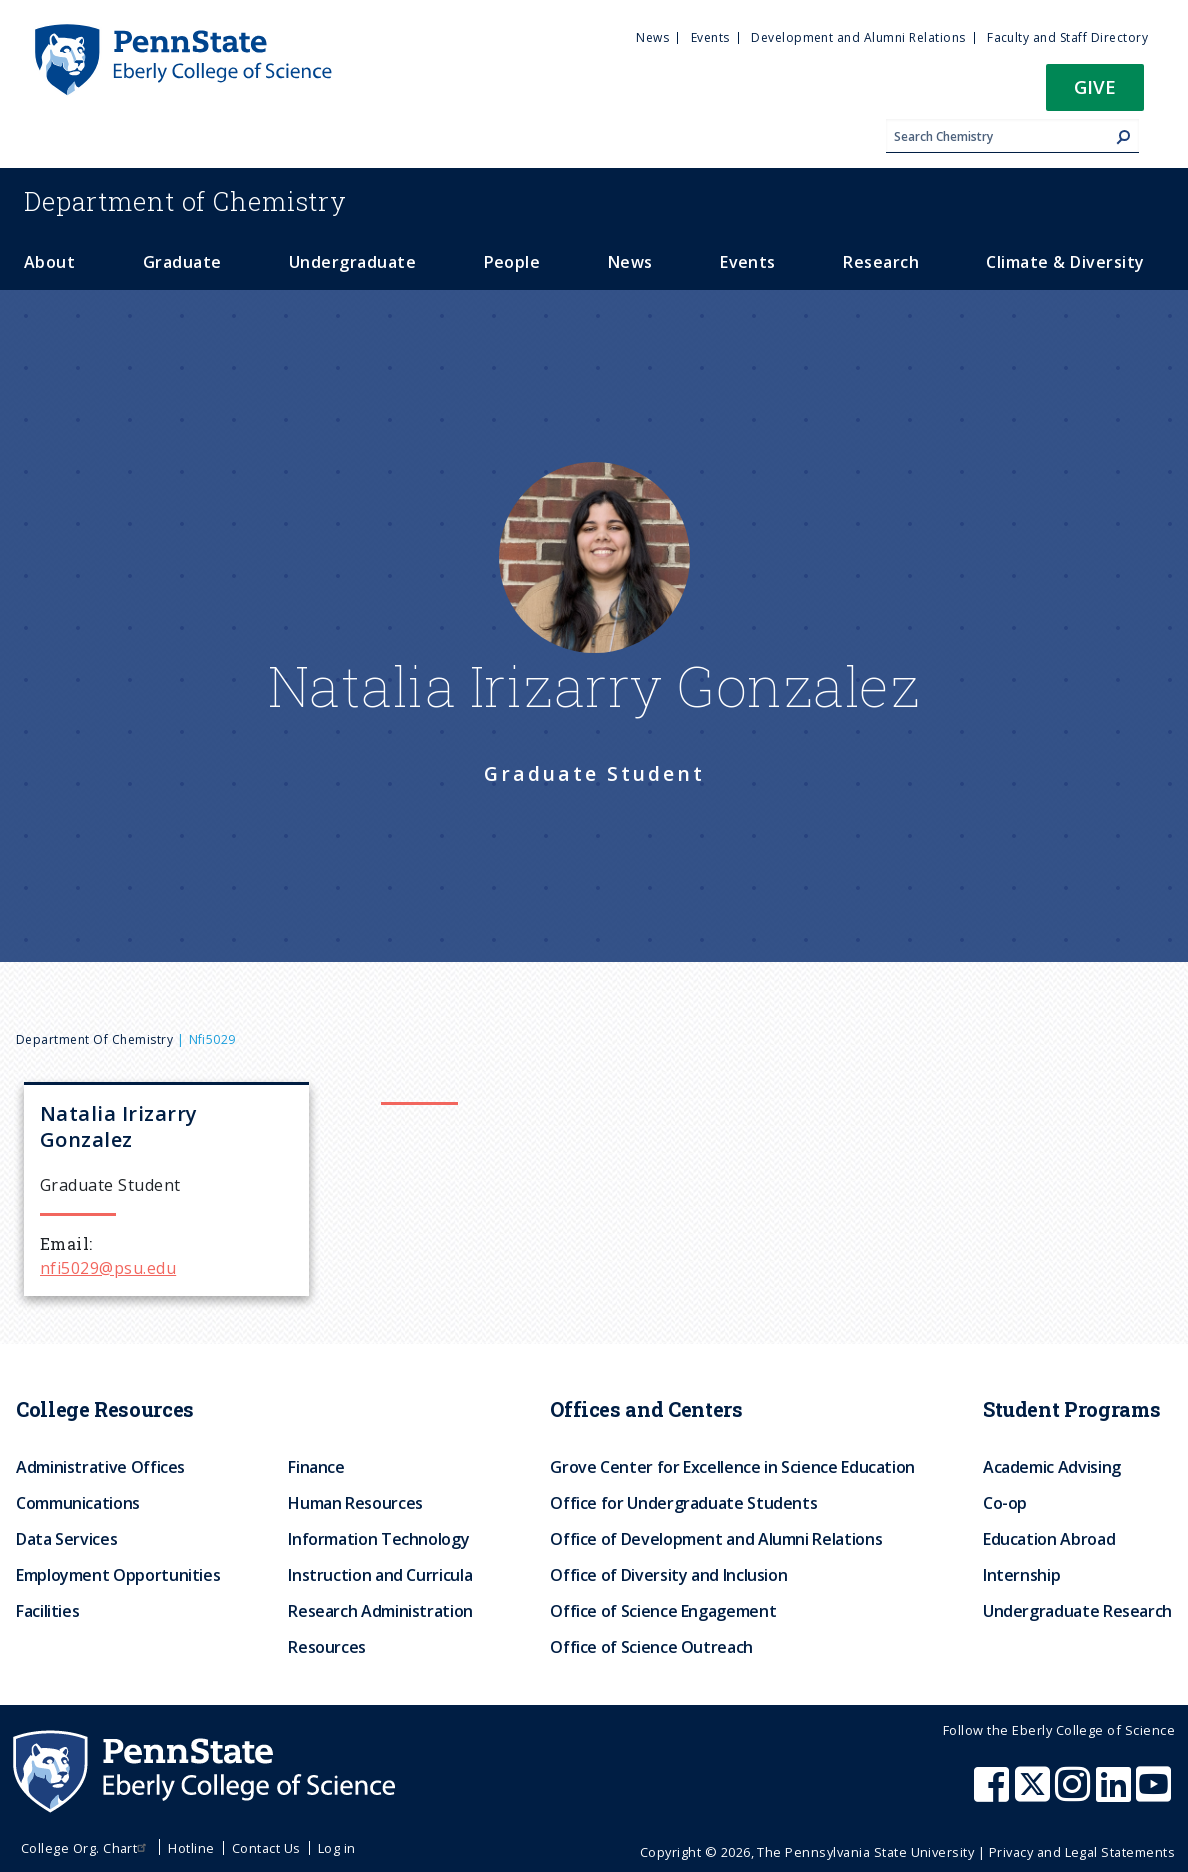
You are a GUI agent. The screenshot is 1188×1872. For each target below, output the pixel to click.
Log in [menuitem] (337, 1848)
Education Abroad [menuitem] (1049, 1539)
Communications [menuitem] (78, 1503)
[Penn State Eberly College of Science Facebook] (994, 1794)
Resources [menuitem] (327, 1647)
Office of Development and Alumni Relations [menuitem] (716, 1539)
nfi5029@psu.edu (108, 1268)
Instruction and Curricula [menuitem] (380, 1575)
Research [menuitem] (881, 262)
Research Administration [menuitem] (380, 1611)
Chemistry (185, 201)
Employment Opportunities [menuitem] (118, 1575)
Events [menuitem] (710, 37)
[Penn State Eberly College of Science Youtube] (1155, 1794)
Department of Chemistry (94, 1039)
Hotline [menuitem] (191, 1848)
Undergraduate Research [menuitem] (1077, 1611)
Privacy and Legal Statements (1082, 1852)
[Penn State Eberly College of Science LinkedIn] (1116, 1794)
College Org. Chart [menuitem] (86, 1848)
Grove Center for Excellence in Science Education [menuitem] (732, 1467)
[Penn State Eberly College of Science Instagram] (1075, 1794)
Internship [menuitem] (1021, 1575)
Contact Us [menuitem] (266, 1848)
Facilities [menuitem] (47, 1611)
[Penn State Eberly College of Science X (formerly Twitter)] (1035, 1794)
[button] (1095, 93)
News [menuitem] (652, 37)
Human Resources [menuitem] (355, 1503)
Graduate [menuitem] (182, 262)
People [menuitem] (512, 262)
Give (1095, 86)
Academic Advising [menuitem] (1052, 1467)
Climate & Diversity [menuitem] (1065, 262)
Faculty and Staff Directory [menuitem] (1067, 37)
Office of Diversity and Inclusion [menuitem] (668, 1575)
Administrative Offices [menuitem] (100, 1467)
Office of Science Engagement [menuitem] (663, 1611)
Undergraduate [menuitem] (352, 262)
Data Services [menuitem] (66, 1539)
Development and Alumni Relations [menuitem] (858, 37)
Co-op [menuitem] (1005, 1503)
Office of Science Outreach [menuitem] (651, 1647)
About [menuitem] (49, 262)
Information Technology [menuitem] (378, 1539)
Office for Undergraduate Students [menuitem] (683, 1503)
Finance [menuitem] (316, 1467)
